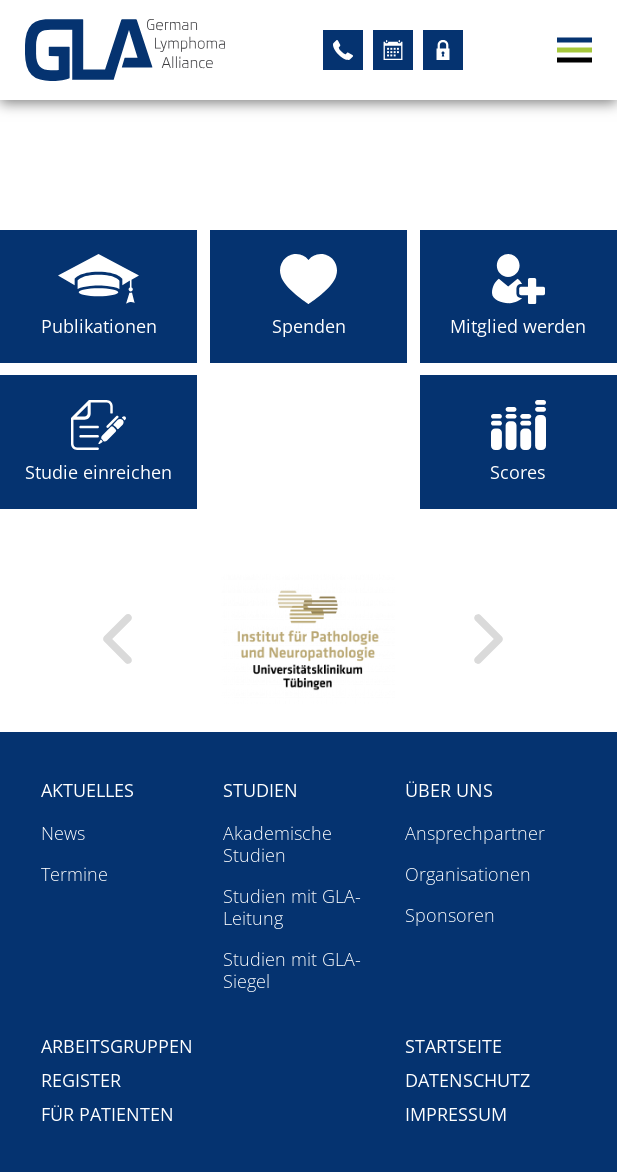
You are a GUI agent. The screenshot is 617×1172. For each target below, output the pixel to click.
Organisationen (468, 874)
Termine (74, 874)
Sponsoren (450, 915)
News (63, 833)
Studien (260, 790)
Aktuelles (87, 790)
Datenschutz (467, 1080)
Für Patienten (107, 1114)
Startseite (453, 1046)
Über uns (449, 790)
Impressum (456, 1114)
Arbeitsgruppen (117, 1046)
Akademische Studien (277, 844)
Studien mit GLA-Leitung (292, 907)
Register (81, 1080)
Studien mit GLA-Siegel (292, 970)
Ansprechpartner (475, 833)
